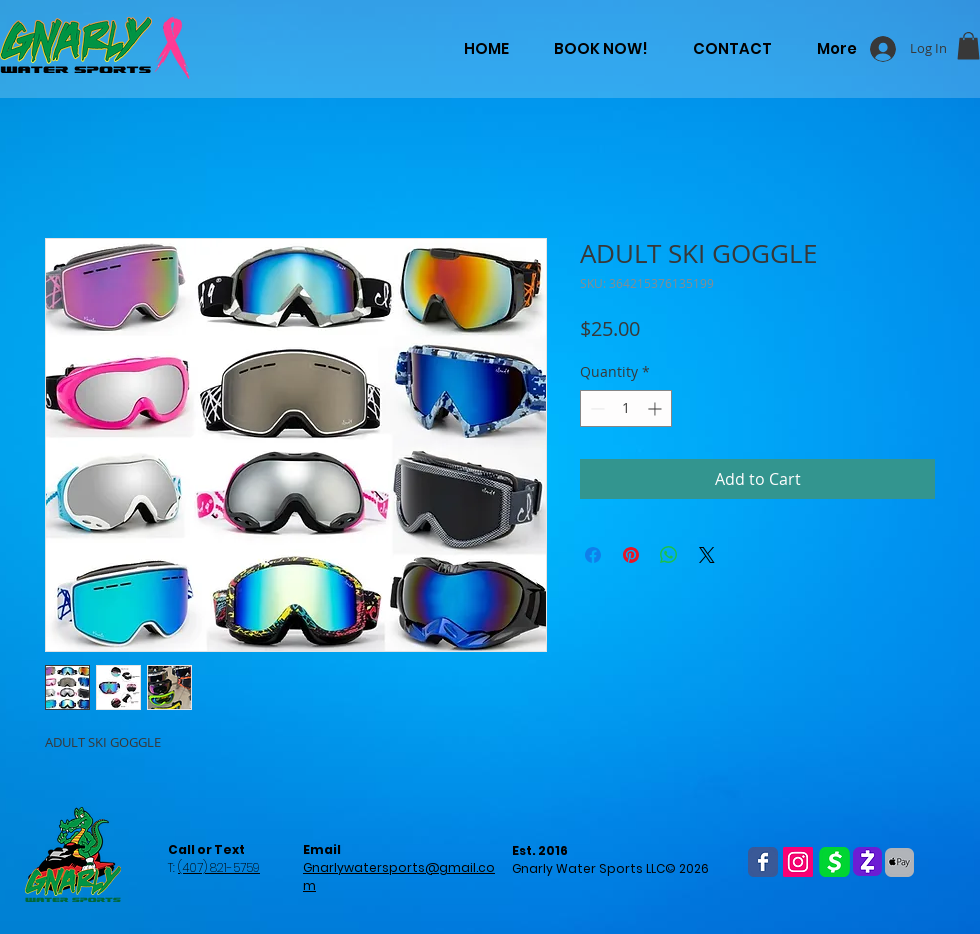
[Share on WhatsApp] (669, 555)
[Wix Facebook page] (763, 862)
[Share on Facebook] (593, 555)
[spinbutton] (626, 408)
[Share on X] (707, 555)
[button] (968, 45)
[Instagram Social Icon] (798, 862)
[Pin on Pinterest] (631, 555)
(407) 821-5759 (219, 867)
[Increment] (656, 408)
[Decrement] (595, 408)
